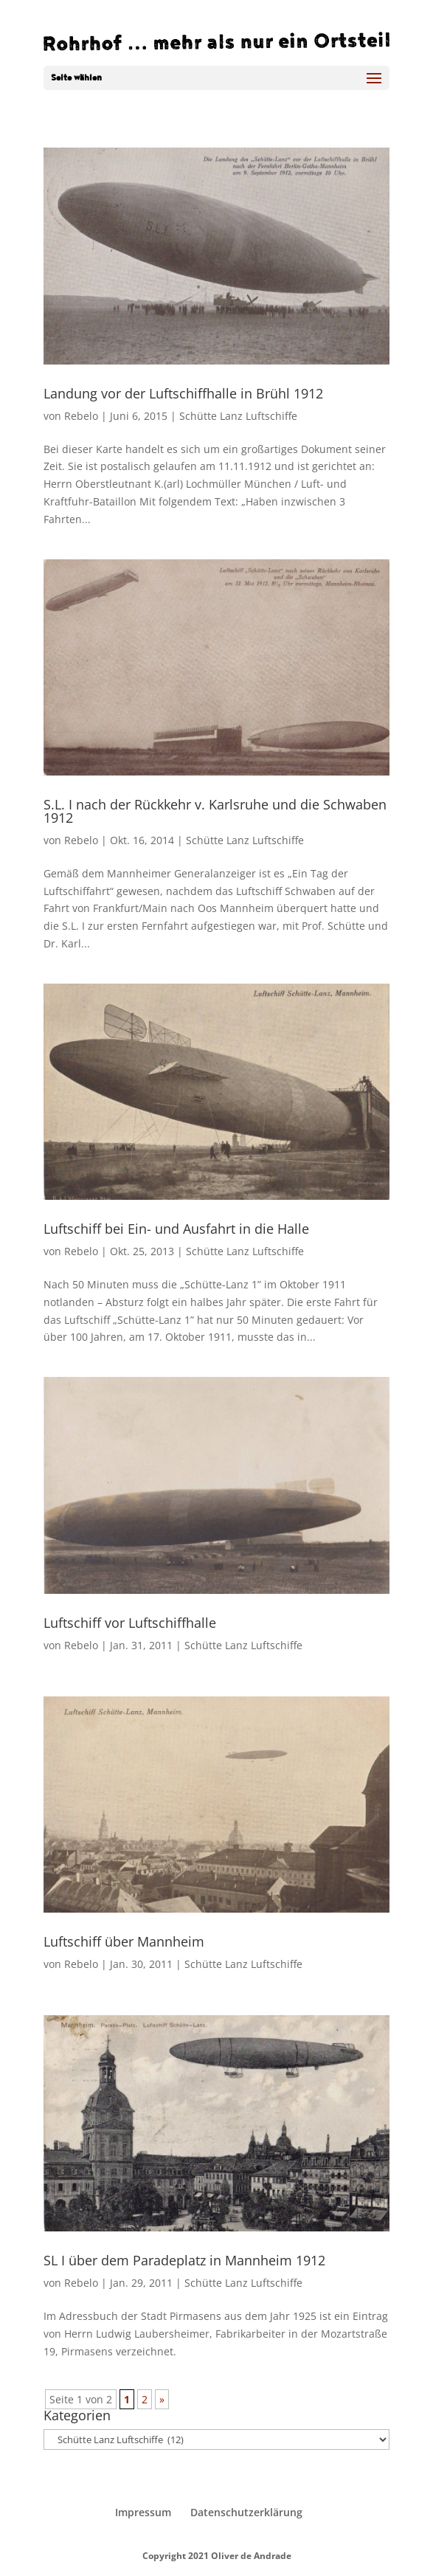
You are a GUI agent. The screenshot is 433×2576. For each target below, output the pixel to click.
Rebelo (81, 416)
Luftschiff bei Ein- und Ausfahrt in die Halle (176, 1228)
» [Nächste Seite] (161, 2399)
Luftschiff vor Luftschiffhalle (130, 1622)
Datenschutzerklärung (246, 2512)
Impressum (143, 2512)
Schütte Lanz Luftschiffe (238, 416)
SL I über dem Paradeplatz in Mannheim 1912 (184, 2260)
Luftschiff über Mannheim (124, 1941)
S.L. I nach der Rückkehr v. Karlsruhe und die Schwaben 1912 (215, 810)
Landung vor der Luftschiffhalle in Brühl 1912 (183, 393)
